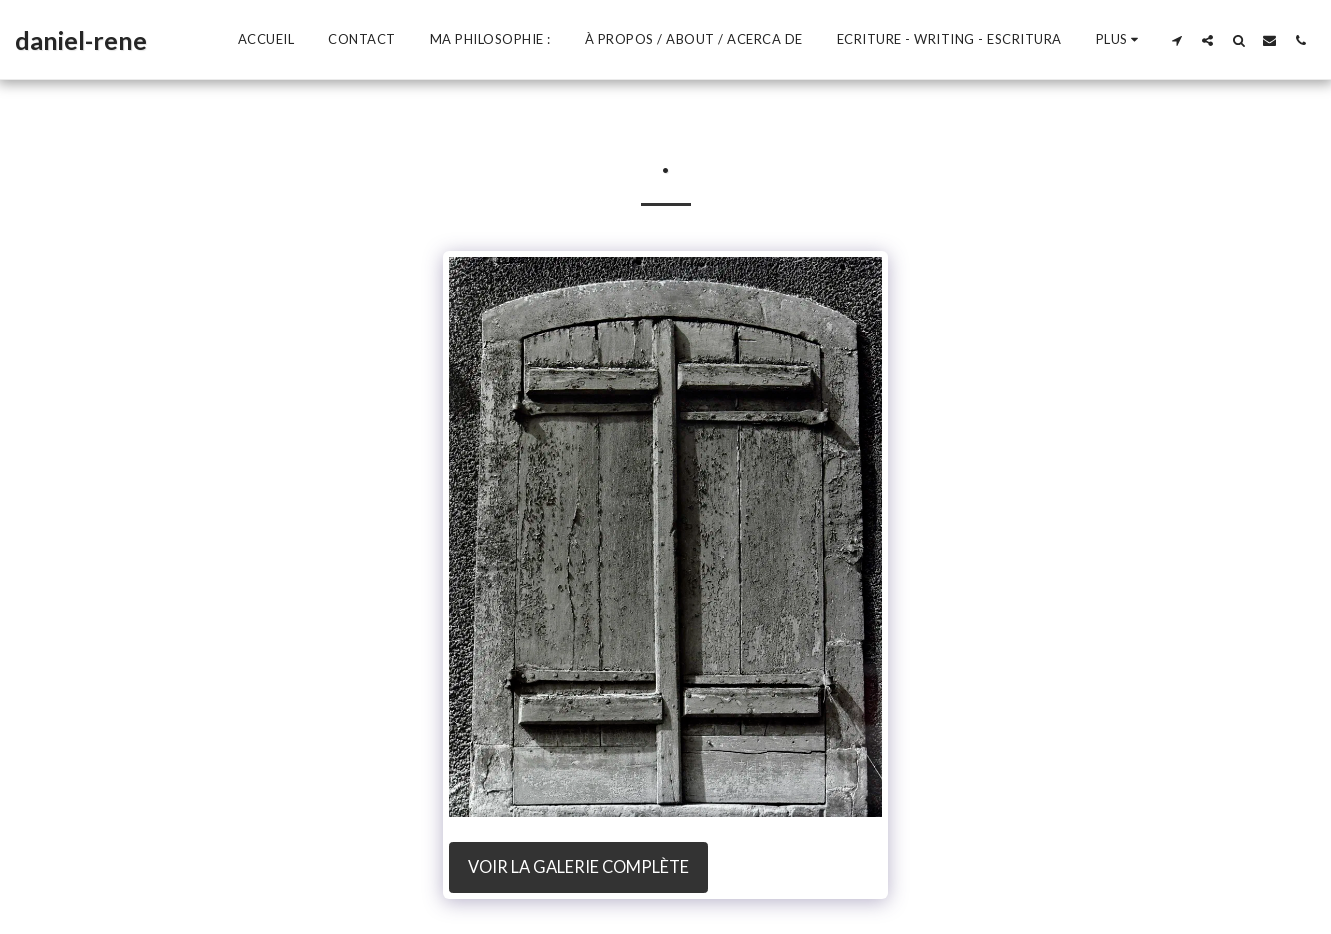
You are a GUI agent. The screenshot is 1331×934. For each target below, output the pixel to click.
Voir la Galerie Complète (578, 867)
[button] (1176, 40)
